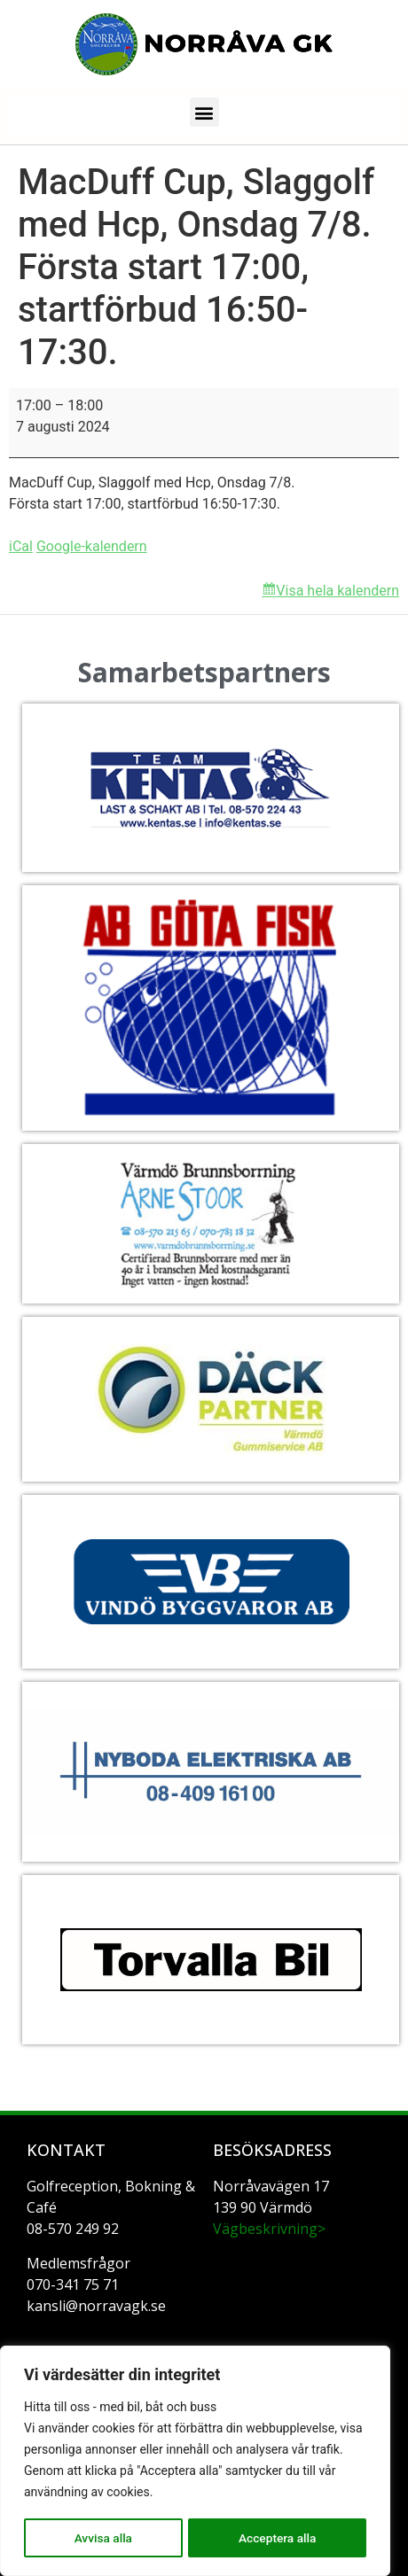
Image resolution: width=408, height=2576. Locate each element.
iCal (21, 546)
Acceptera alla (277, 2538)
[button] (204, 112)
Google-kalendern (91, 546)
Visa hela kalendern (337, 590)
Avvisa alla (102, 2538)
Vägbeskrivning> (269, 2228)
